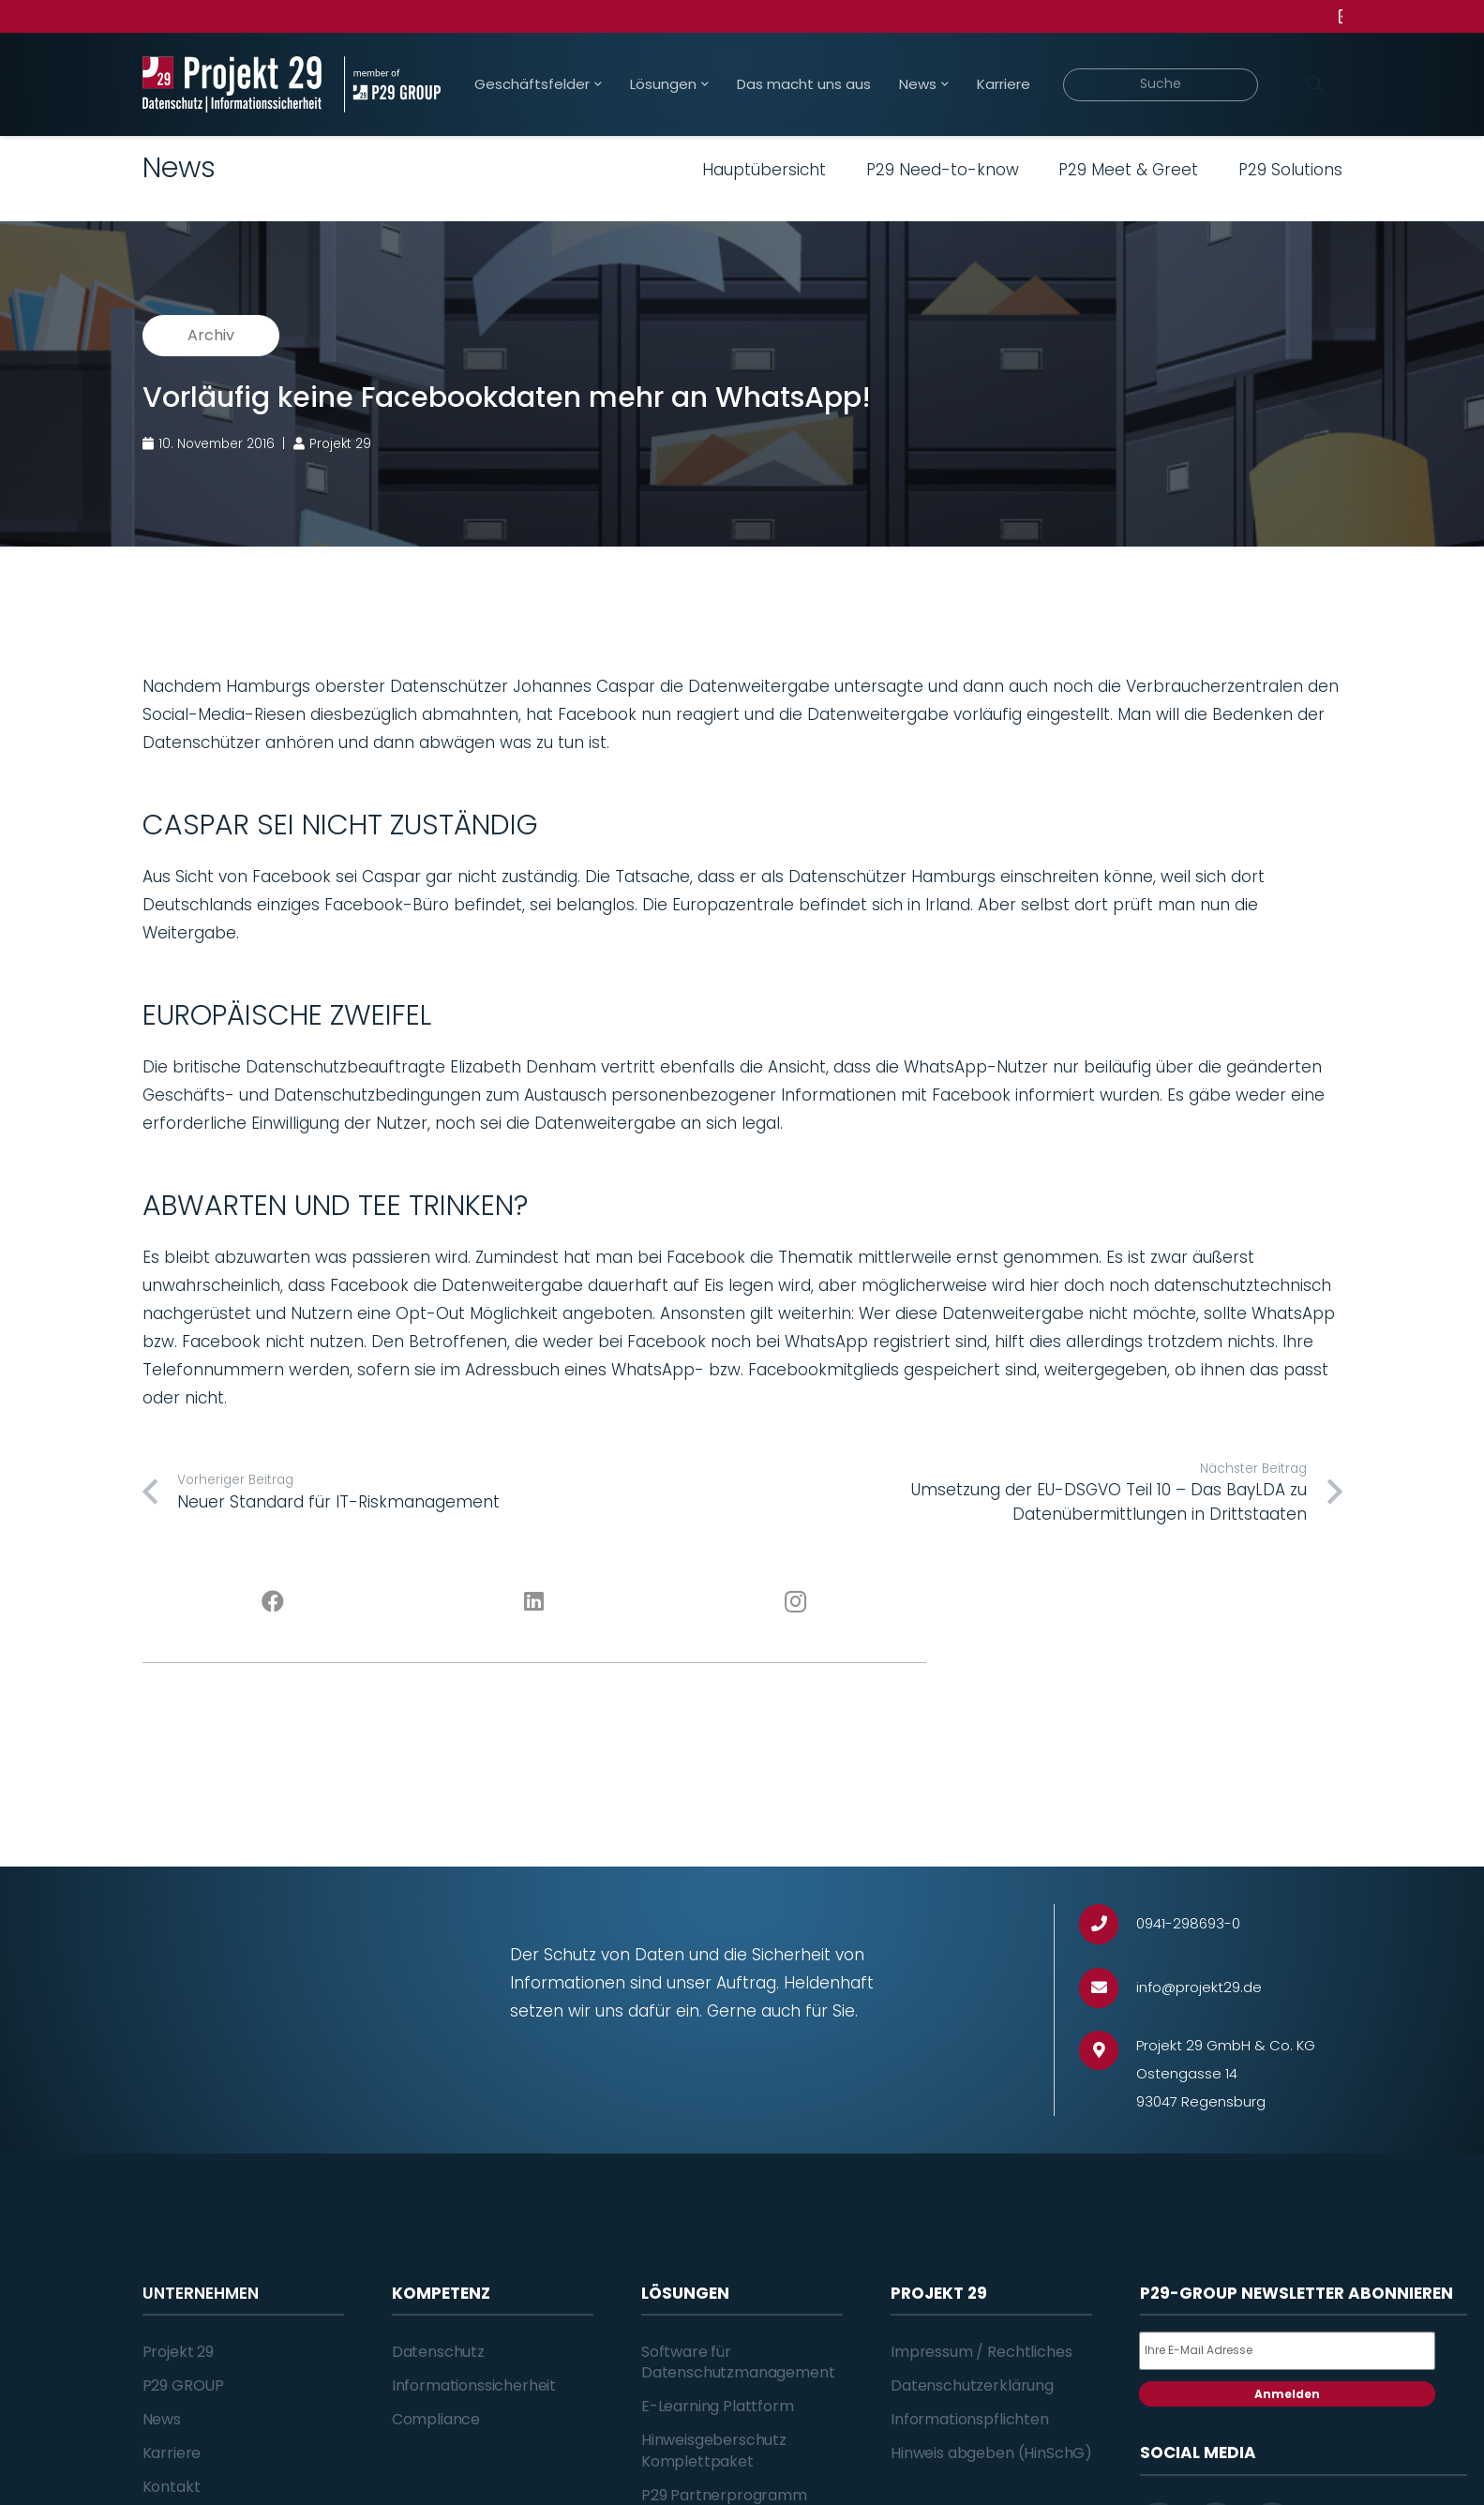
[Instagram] (795, 1602)
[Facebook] (273, 1602)
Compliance (436, 2419)
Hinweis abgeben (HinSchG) (991, 2453)
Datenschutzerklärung (972, 2385)
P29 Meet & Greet (1128, 169)
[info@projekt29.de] (1107, 1988)
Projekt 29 (178, 2351)
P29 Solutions (1290, 169)
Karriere (172, 2453)
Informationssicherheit (474, 2385)
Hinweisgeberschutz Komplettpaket (714, 2450)
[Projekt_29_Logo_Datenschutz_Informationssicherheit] (232, 84)
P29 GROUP (183, 2385)
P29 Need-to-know (942, 169)
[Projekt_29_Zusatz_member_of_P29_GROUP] (392, 84)
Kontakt (171, 2487)
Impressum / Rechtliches (981, 2351)
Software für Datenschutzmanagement (738, 2362)
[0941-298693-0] (1107, 1924)
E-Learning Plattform (717, 2406)
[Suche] (1161, 84)
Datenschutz (438, 2351)
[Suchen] (1315, 84)
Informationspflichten (970, 2419)
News (161, 2419)
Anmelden (1287, 2394)
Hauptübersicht (764, 169)
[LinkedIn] (534, 1602)
